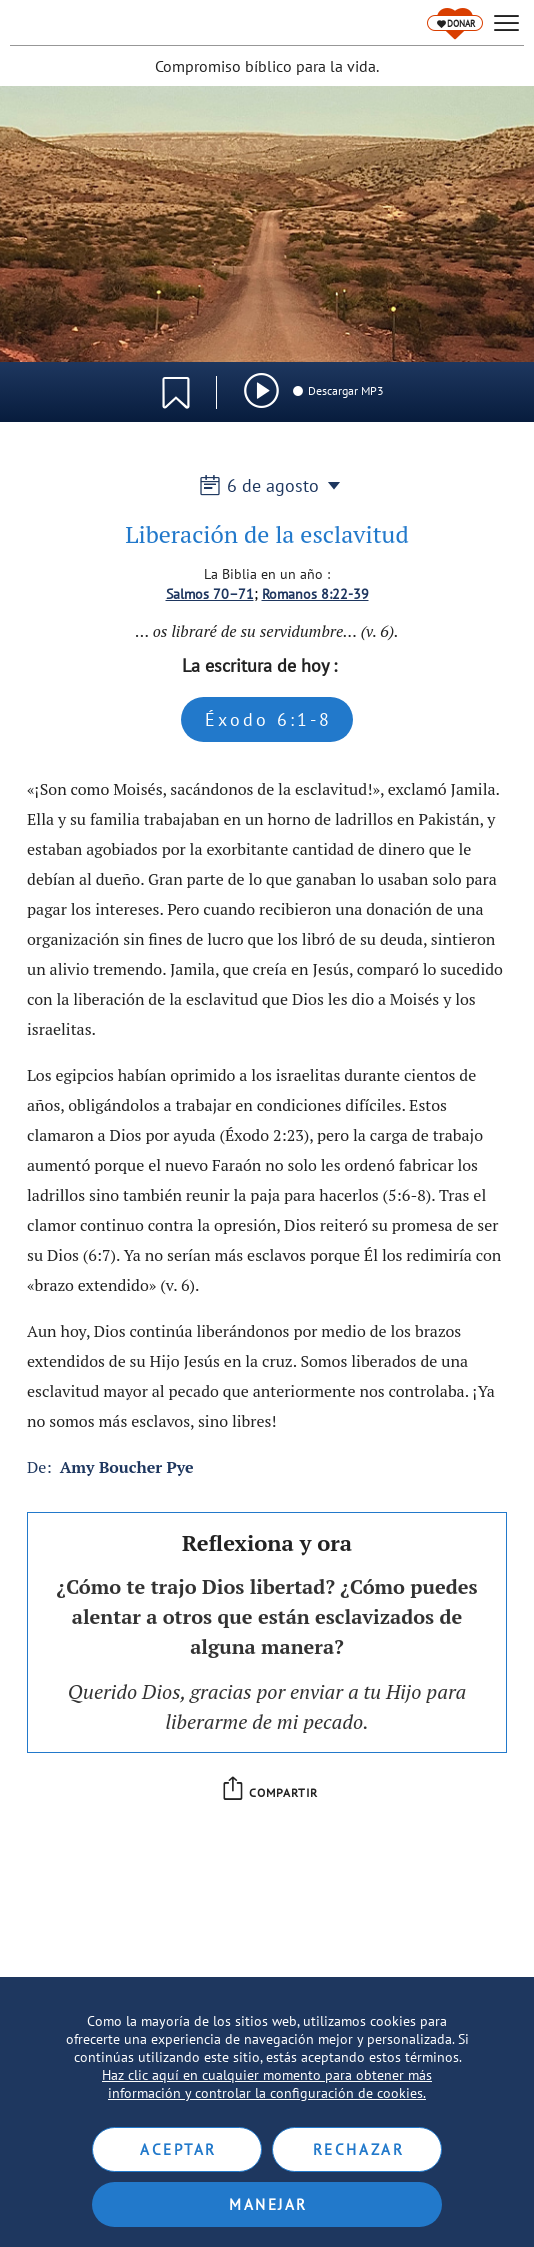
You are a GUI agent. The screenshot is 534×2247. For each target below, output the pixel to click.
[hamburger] (506, 23)
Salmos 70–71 (210, 594)
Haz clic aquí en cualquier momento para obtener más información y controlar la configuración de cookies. (267, 2084)
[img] (261, 390)
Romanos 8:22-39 (315, 594)
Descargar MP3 (337, 390)
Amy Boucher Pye (127, 1467)
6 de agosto (267, 485)
